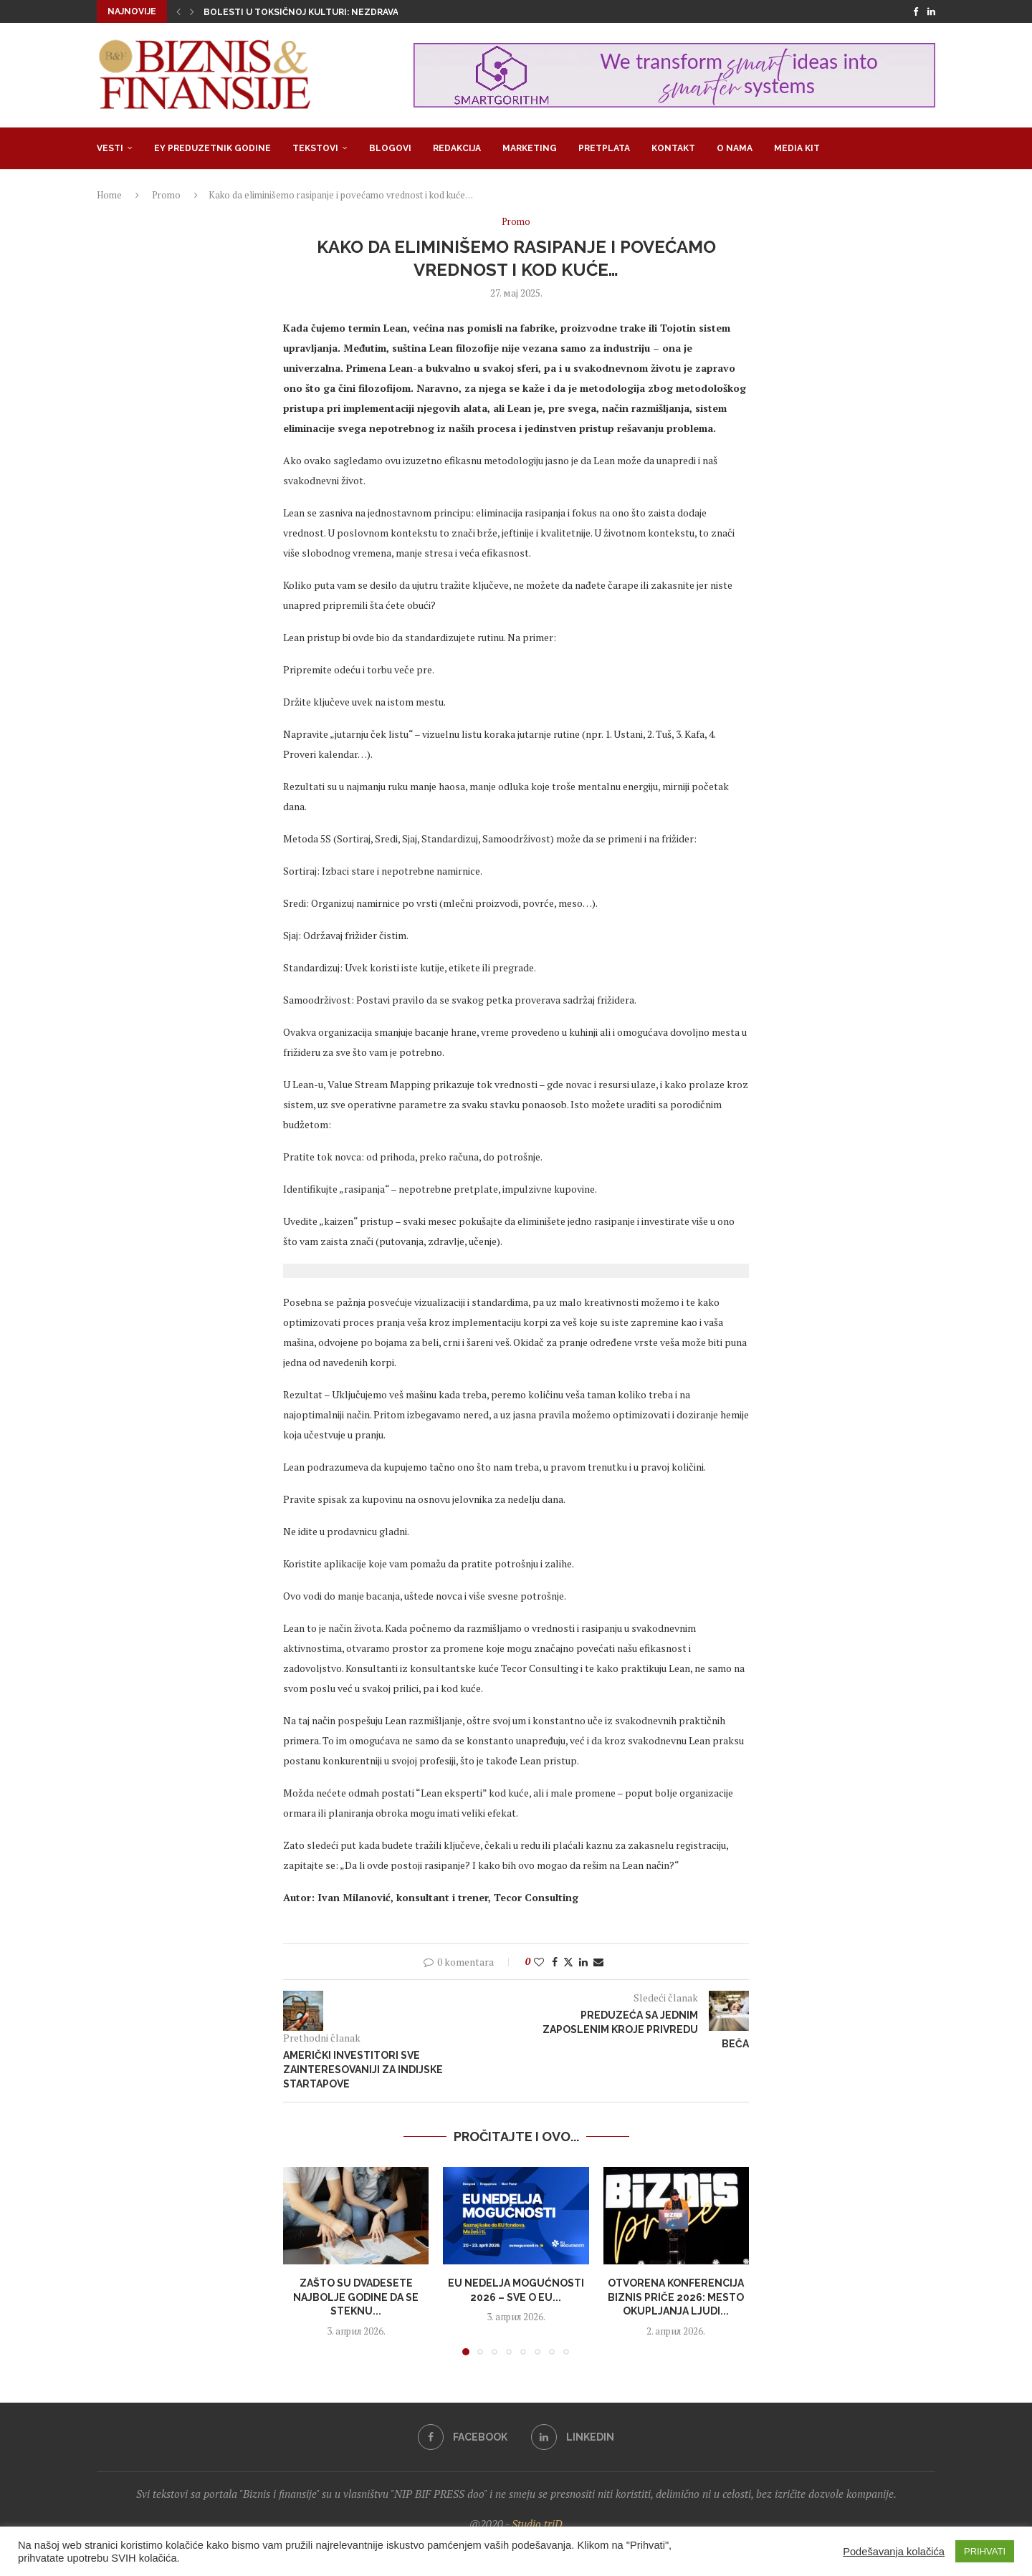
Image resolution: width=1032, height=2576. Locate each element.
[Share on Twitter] (568, 1962)
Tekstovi (315, 148)
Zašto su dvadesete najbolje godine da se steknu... (356, 2297)
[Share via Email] (598, 1962)
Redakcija (457, 148)
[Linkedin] (931, 11)
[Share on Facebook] (555, 1962)
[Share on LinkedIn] (583, 1962)
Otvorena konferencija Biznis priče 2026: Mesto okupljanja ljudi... (676, 2297)
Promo (166, 194)
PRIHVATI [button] (984, 2551)
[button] (178, 11)
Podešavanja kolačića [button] (894, 2551)
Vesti (110, 148)
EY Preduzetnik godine (212, 148)
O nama (734, 148)
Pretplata (604, 148)
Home (109, 194)
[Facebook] (915, 11)
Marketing (529, 148)
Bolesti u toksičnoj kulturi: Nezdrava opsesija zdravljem (350, 12)
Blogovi (390, 148)
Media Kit (797, 148)
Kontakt (673, 148)
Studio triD (537, 2524)
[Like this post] (539, 1962)
